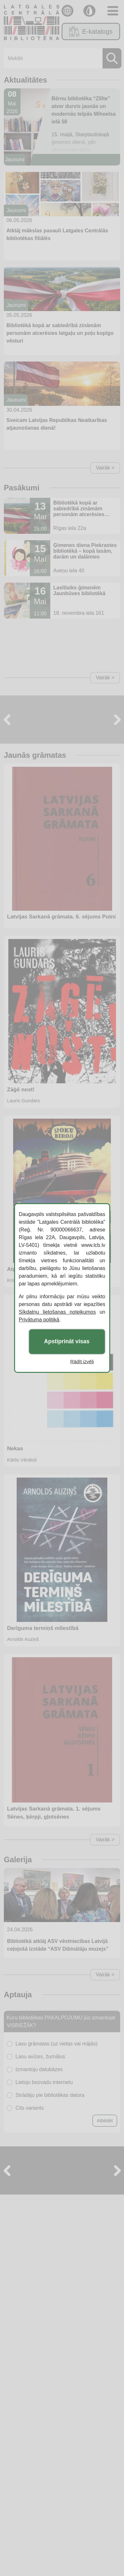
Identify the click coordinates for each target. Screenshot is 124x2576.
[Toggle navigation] (112, 11)
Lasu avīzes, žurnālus (40, 2056)
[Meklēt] (61, 58)
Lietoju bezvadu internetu (44, 2082)
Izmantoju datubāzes (39, 2069)
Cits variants (29, 2108)
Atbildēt (105, 2120)
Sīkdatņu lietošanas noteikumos (57, 1312)
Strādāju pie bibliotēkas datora (49, 2095)
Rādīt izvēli (82, 1361)
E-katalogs (91, 31)
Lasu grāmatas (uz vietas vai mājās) (56, 2043)
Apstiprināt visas (67, 1341)
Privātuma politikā (39, 1319)
